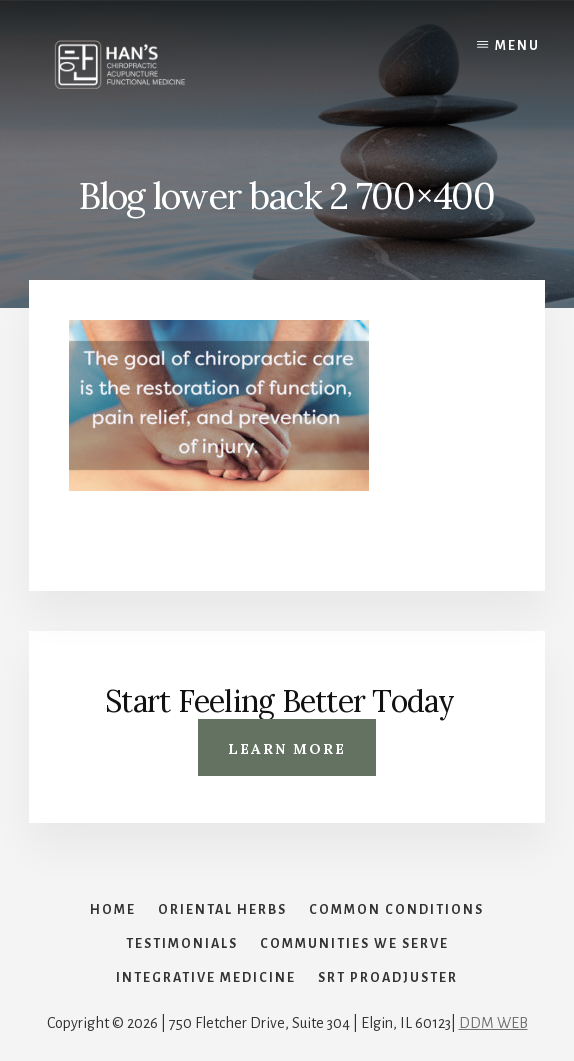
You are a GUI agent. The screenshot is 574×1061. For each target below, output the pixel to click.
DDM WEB (493, 1023)
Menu (517, 46)
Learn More (287, 749)
